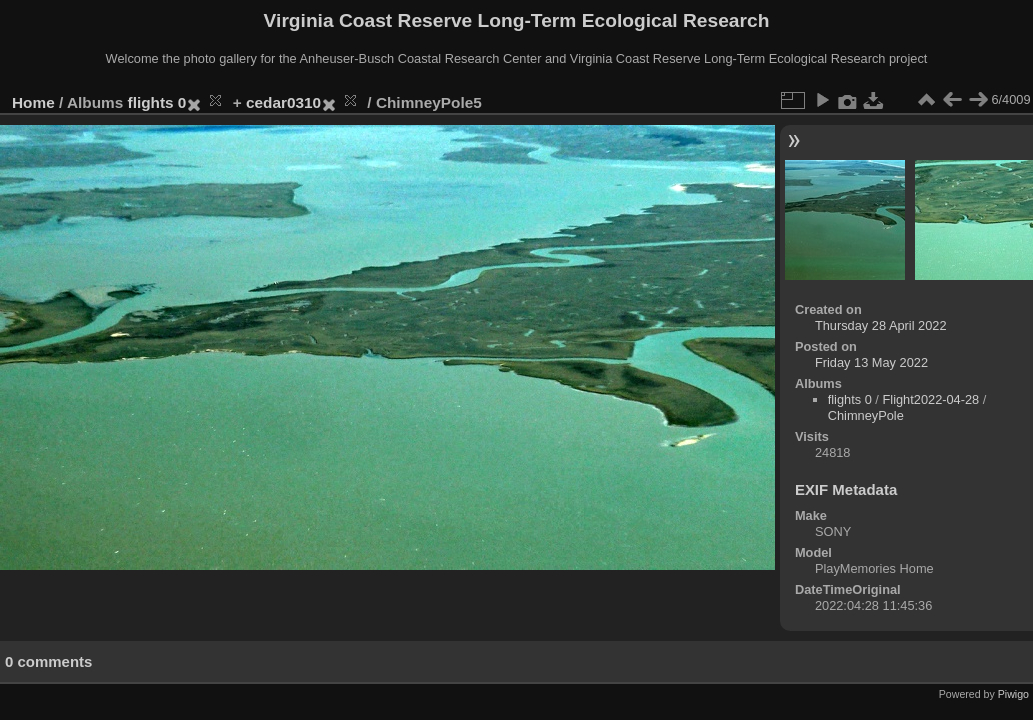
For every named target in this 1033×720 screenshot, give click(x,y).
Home (33, 102)
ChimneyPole (866, 415)
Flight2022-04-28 (930, 399)
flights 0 (157, 102)
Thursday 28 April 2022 (881, 325)
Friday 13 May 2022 (871, 362)
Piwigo (1013, 694)
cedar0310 (283, 102)
